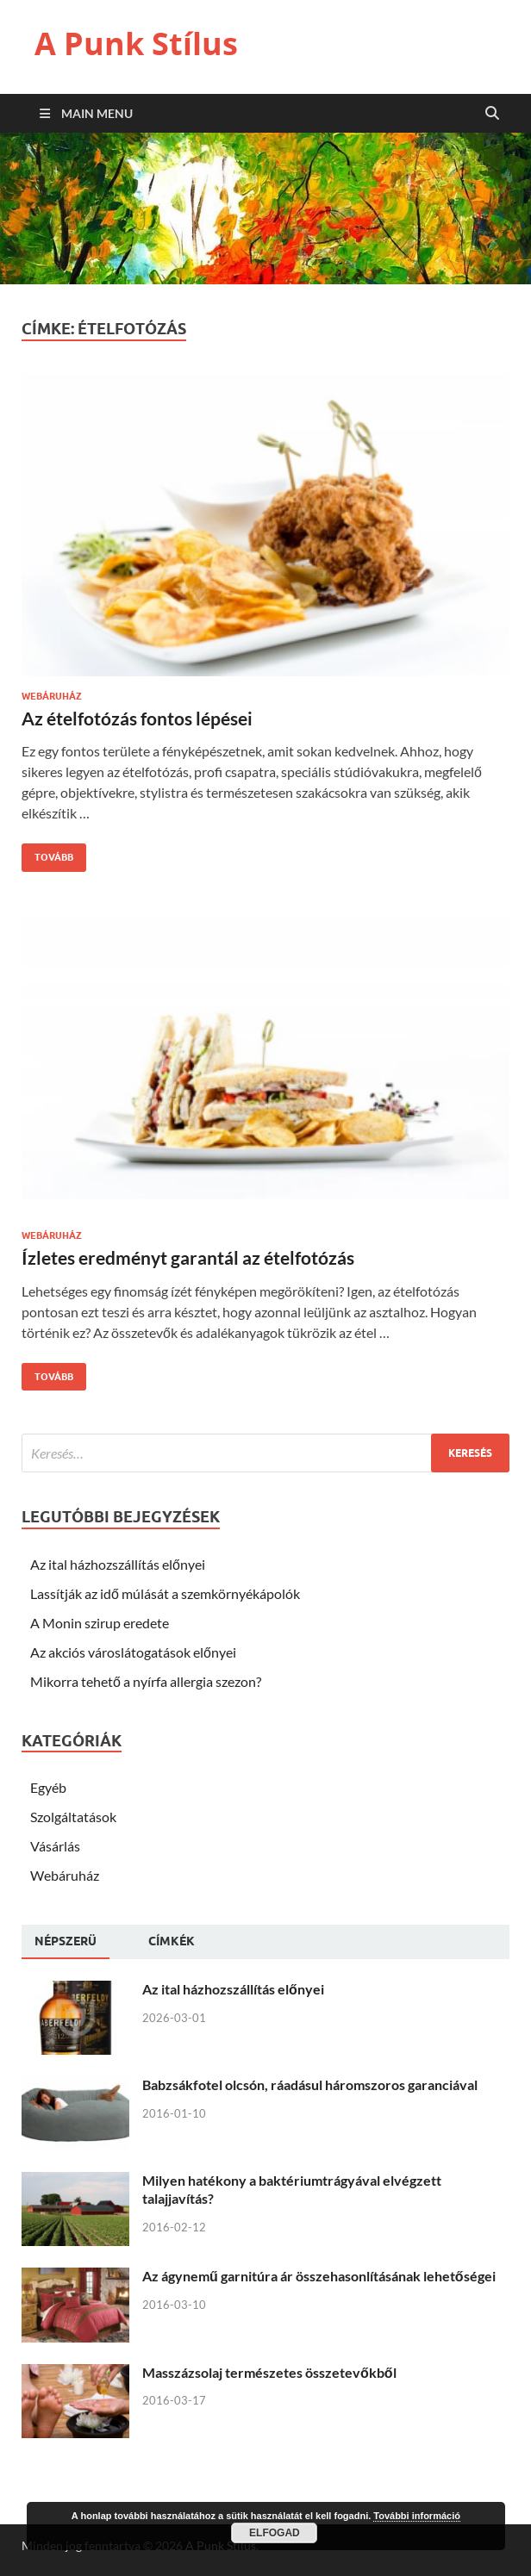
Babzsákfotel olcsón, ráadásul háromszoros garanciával (310, 2084)
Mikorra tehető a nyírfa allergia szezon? (145, 1681)
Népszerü (65, 1941)
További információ (416, 2516)
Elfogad (274, 2533)
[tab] (65, 1942)
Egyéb (48, 1787)
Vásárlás (55, 1846)
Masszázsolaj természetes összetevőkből (269, 2372)
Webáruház (52, 696)
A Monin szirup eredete (99, 1623)
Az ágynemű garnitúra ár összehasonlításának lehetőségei (319, 2276)
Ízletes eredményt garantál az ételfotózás (188, 1257)
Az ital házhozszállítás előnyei (117, 1564)
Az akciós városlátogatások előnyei (133, 1652)
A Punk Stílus (136, 43)
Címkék (171, 1941)
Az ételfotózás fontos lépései (137, 718)
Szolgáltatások (73, 1816)
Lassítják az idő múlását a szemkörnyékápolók (165, 1593)
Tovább (47, 853)
